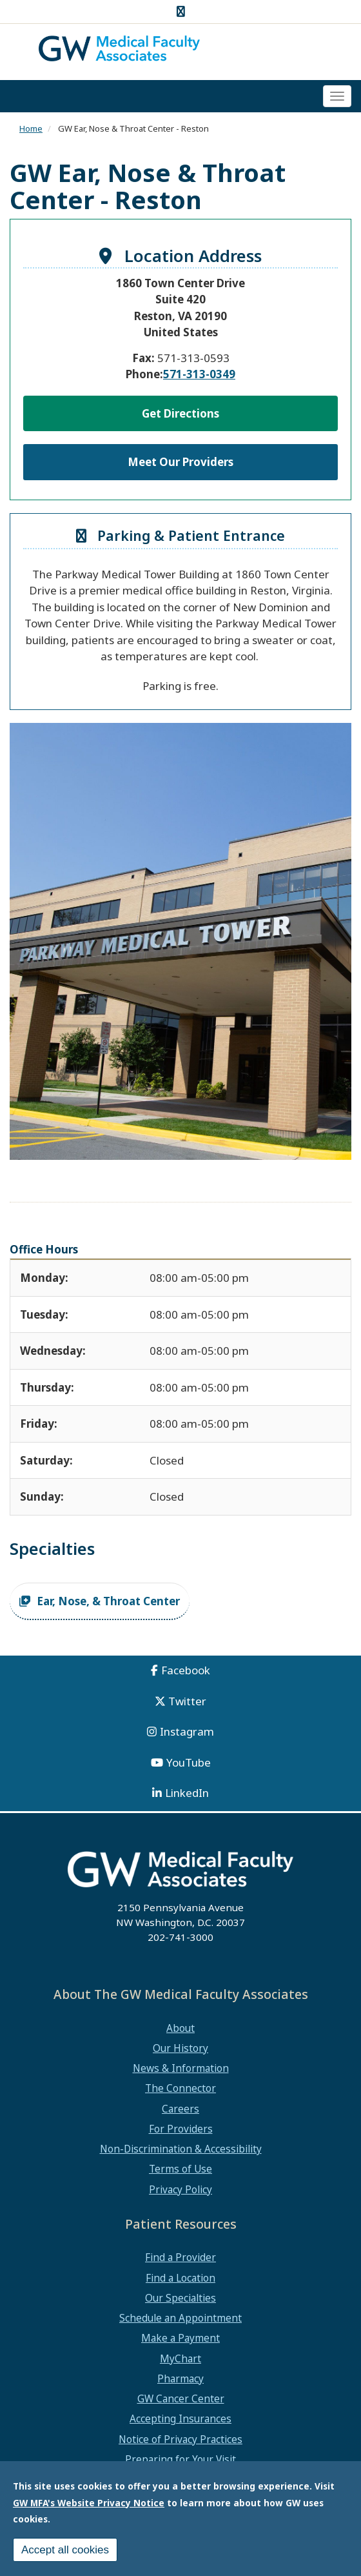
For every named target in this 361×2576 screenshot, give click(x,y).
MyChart (180, 2358)
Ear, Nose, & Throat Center (108, 1601)
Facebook (185, 1670)
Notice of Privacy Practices (180, 2439)
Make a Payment (180, 2337)
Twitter (187, 1701)
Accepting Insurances (180, 2418)
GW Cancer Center (180, 2398)
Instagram (187, 1731)
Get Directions (180, 413)
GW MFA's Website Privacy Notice (88, 2503)
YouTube (188, 1762)
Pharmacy (180, 2378)
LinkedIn (187, 1792)
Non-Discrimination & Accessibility (181, 2148)
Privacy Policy (180, 2189)
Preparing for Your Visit (180, 2459)
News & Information (181, 2068)
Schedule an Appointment (180, 2317)
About (180, 2028)
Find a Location (180, 2277)
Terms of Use (180, 2168)
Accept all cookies (65, 2550)
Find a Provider (180, 2257)
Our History (180, 2048)
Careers (180, 2108)
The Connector (180, 2088)
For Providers (181, 2128)
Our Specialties (180, 2297)
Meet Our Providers (180, 461)
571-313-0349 (199, 374)
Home (31, 128)
